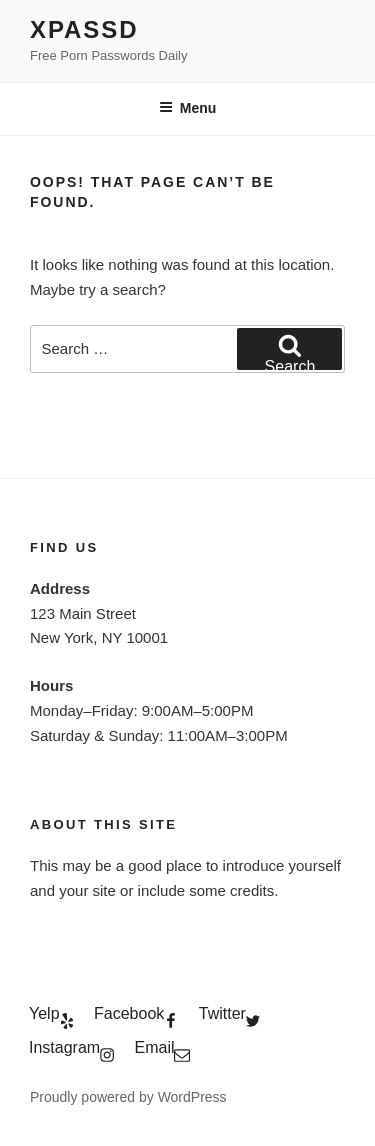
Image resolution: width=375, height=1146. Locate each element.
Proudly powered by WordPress (128, 1097)
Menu (188, 108)
